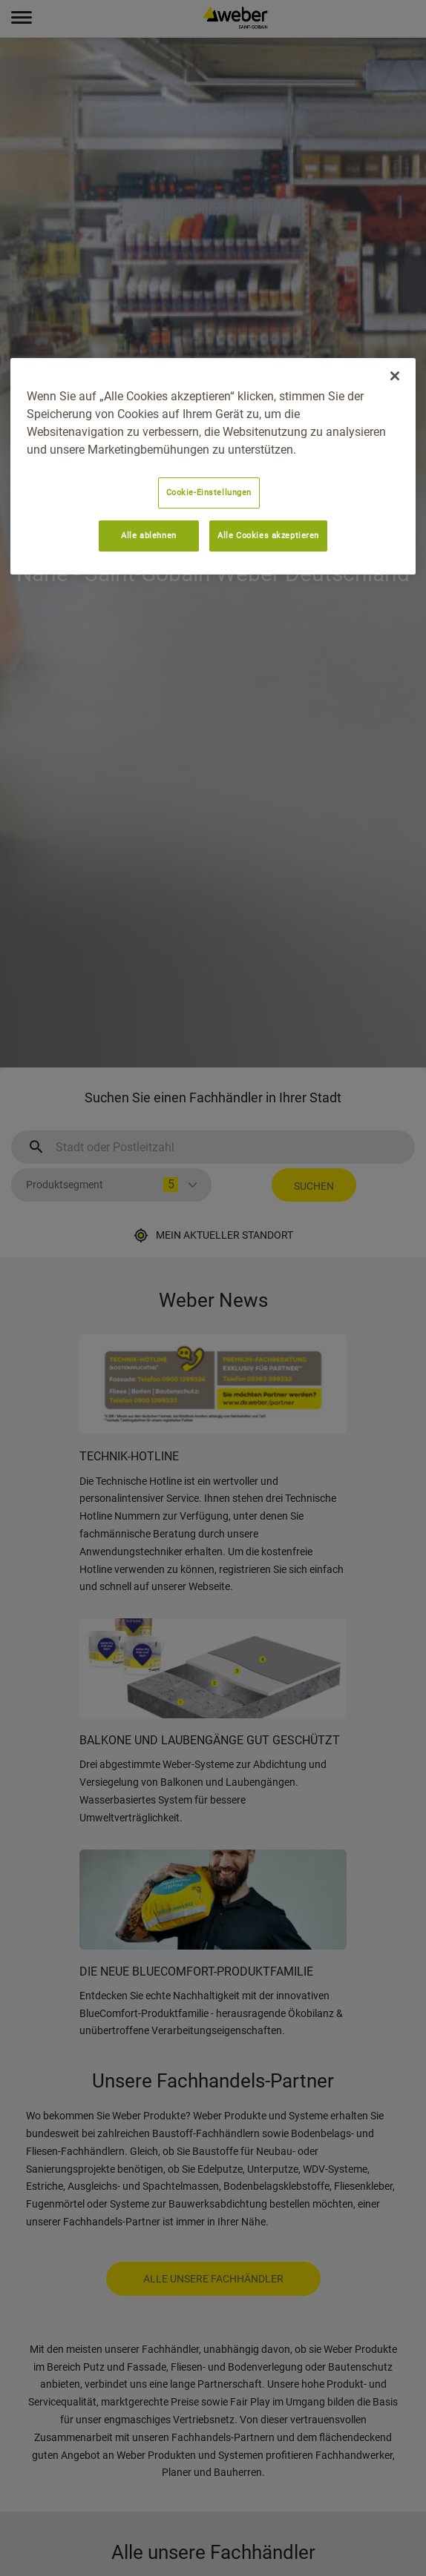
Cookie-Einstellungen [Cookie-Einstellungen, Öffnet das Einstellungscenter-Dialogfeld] (209, 492)
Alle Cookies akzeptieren (268, 535)
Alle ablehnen (148, 535)
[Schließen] (395, 376)
